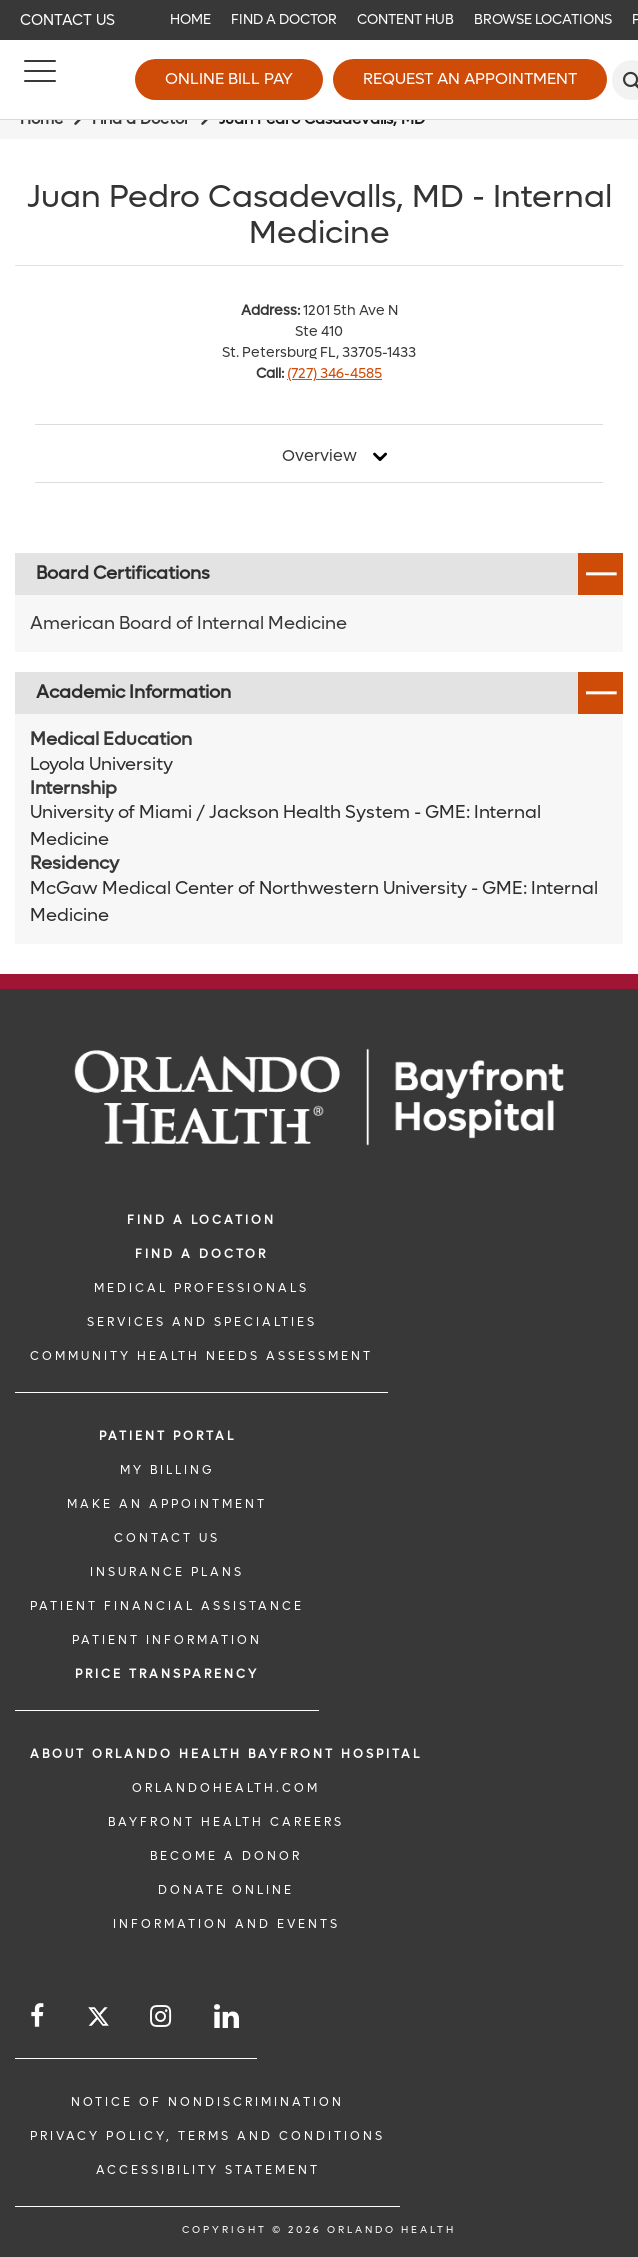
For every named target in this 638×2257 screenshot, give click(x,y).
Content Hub (405, 19)
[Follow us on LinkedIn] (228, 2016)
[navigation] (319, 20)
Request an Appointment (470, 78)
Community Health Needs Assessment (201, 1356)
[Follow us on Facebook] (38, 2016)
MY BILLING (167, 1470)
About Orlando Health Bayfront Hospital (226, 1754)
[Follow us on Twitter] (98, 2019)
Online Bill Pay (229, 78)
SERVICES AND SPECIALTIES (202, 1322)
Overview (319, 456)
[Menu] (40, 80)
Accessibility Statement (208, 2170)
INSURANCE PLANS (167, 1572)
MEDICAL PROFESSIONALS (201, 1288)
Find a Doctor (284, 19)
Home (190, 19)
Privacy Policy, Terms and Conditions (207, 2136)
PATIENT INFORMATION (167, 1640)
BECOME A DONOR (226, 1856)
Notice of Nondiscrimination (207, 2102)
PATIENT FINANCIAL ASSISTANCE (167, 1606)
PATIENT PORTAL (167, 1436)
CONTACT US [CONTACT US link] (167, 1538)
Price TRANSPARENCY (167, 1674)
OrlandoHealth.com (226, 1788)
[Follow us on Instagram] (162, 2016)
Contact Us (67, 20)
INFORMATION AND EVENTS (226, 1924)
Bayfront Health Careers (226, 1822)
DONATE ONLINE (226, 1890)
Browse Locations (543, 19)
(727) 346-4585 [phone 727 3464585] (334, 373)
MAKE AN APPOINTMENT (167, 1504)
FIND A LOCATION (201, 1220)
